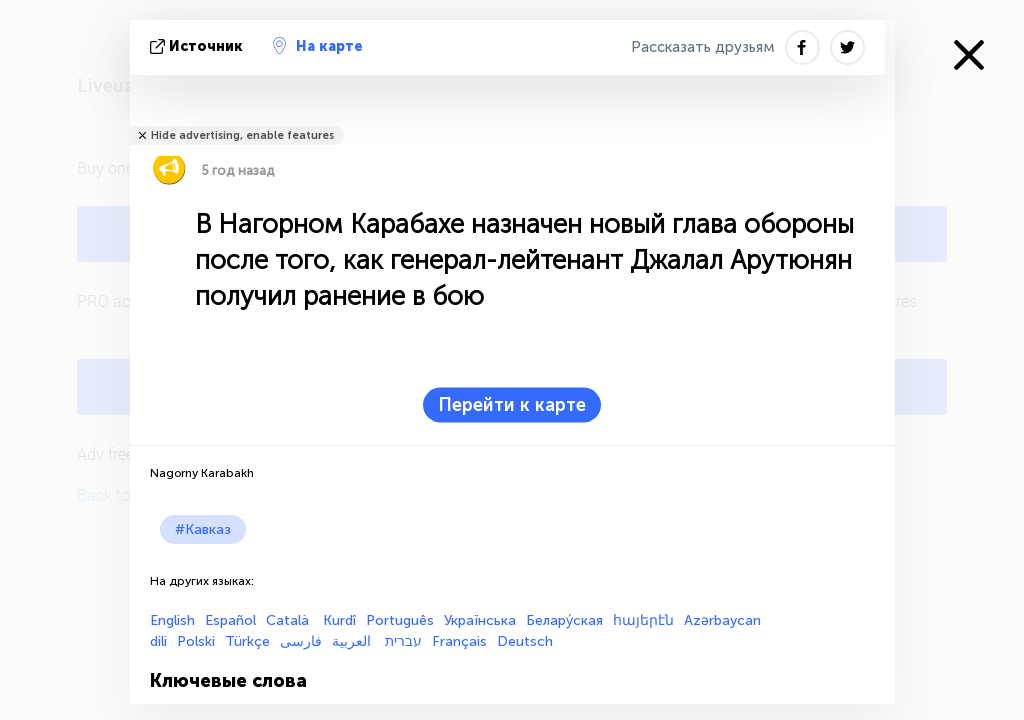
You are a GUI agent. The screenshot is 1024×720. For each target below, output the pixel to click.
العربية (353, 641)
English (172, 620)
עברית (403, 641)
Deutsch (525, 641)
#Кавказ (203, 529)
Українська (480, 620)
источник (198, 46)
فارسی (301, 641)
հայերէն (643, 620)
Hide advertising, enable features (242, 135)
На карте (318, 46)
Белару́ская (564, 620)
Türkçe (247, 641)
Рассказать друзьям (703, 47)
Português (400, 620)
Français (459, 641)
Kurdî (339, 620)
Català (289, 620)
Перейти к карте (512, 405)
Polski (196, 641)
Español (230, 620)
